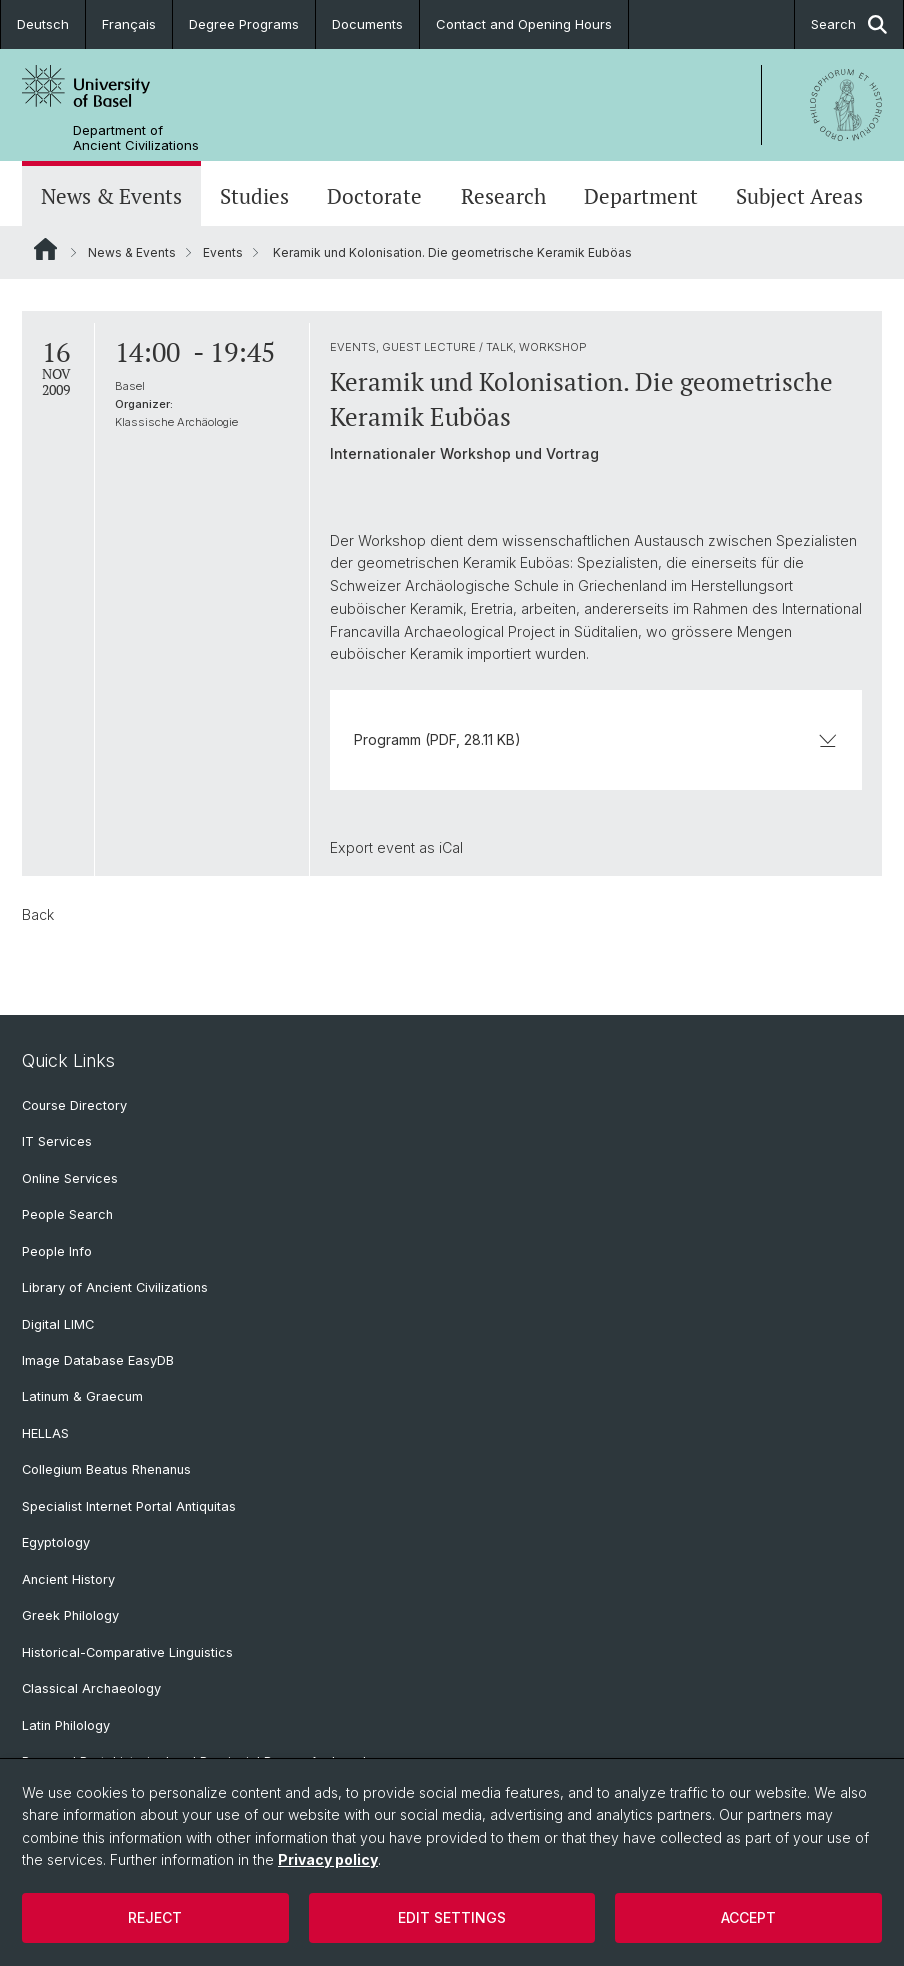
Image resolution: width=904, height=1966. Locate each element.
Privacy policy (328, 1859)
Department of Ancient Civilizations (136, 138)
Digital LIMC (58, 1324)
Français (129, 24)
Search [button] (849, 24)
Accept (748, 1917)
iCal (451, 847)
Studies (254, 196)
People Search (67, 1214)
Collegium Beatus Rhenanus (106, 1469)
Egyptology (56, 1542)
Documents (367, 24)
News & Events (111, 196)
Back (38, 914)
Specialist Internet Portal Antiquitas (129, 1506)
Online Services (70, 1178)
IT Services (57, 1141)
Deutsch (43, 24)
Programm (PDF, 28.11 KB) (596, 739)
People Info (57, 1251)
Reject (155, 1917)
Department (641, 196)
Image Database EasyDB (98, 1360)
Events (223, 252)
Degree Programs (244, 24)
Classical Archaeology (91, 1688)
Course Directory (74, 1105)
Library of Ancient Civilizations (115, 1287)
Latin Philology (66, 1725)
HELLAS (45, 1433)
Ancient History (68, 1579)
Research (503, 196)
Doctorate (374, 196)
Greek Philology (70, 1615)
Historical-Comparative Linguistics (127, 1652)
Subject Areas (799, 196)
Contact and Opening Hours (524, 24)
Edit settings (452, 1917)
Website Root (45, 249)
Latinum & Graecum (82, 1396)
